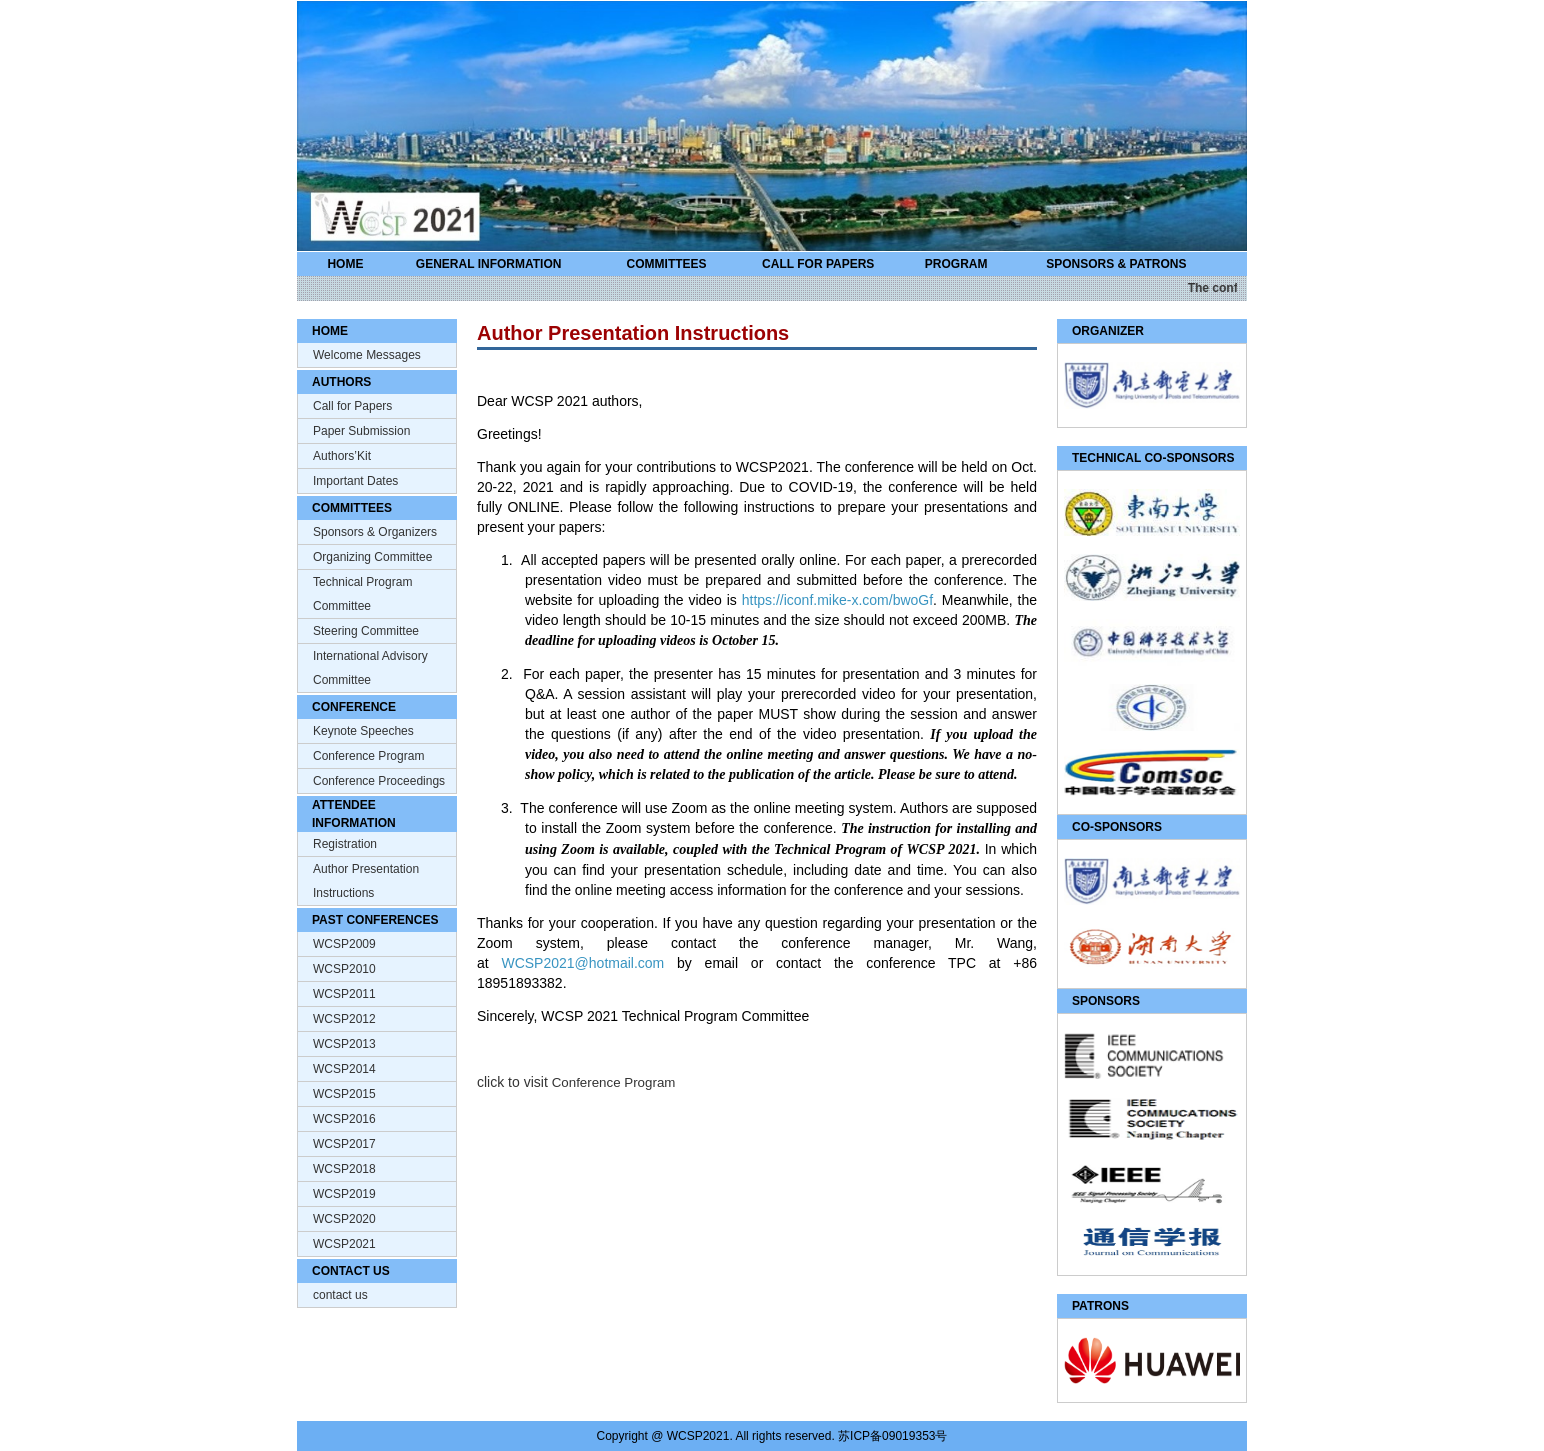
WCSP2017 (344, 1144)
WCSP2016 (344, 1119)
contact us (340, 1295)
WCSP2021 (344, 1244)
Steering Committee (366, 631)
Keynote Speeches (363, 731)
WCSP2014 (344, 1069)
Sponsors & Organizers (375, 532)
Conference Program (368, 756)
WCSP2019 (344, 1194)
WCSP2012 (344, 1019)
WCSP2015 (344, 1094)
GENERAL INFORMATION (489, 264)
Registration (345, 844)
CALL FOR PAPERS (818, 264)
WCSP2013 (344, 1044)
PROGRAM (956, 264)
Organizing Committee (372, 557)
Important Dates (355, 481)
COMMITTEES (667, 264)
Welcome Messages (367, 355)
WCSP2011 (344, 994)
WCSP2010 (344, 969)
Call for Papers (352, 406)
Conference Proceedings (379, 781)
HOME (345, 264)
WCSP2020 (344, 1219)
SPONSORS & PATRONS (1116, 264)
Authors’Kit (342, 456)
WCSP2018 (344, 1169)
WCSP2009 (344, 944)
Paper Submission (361, 431)
